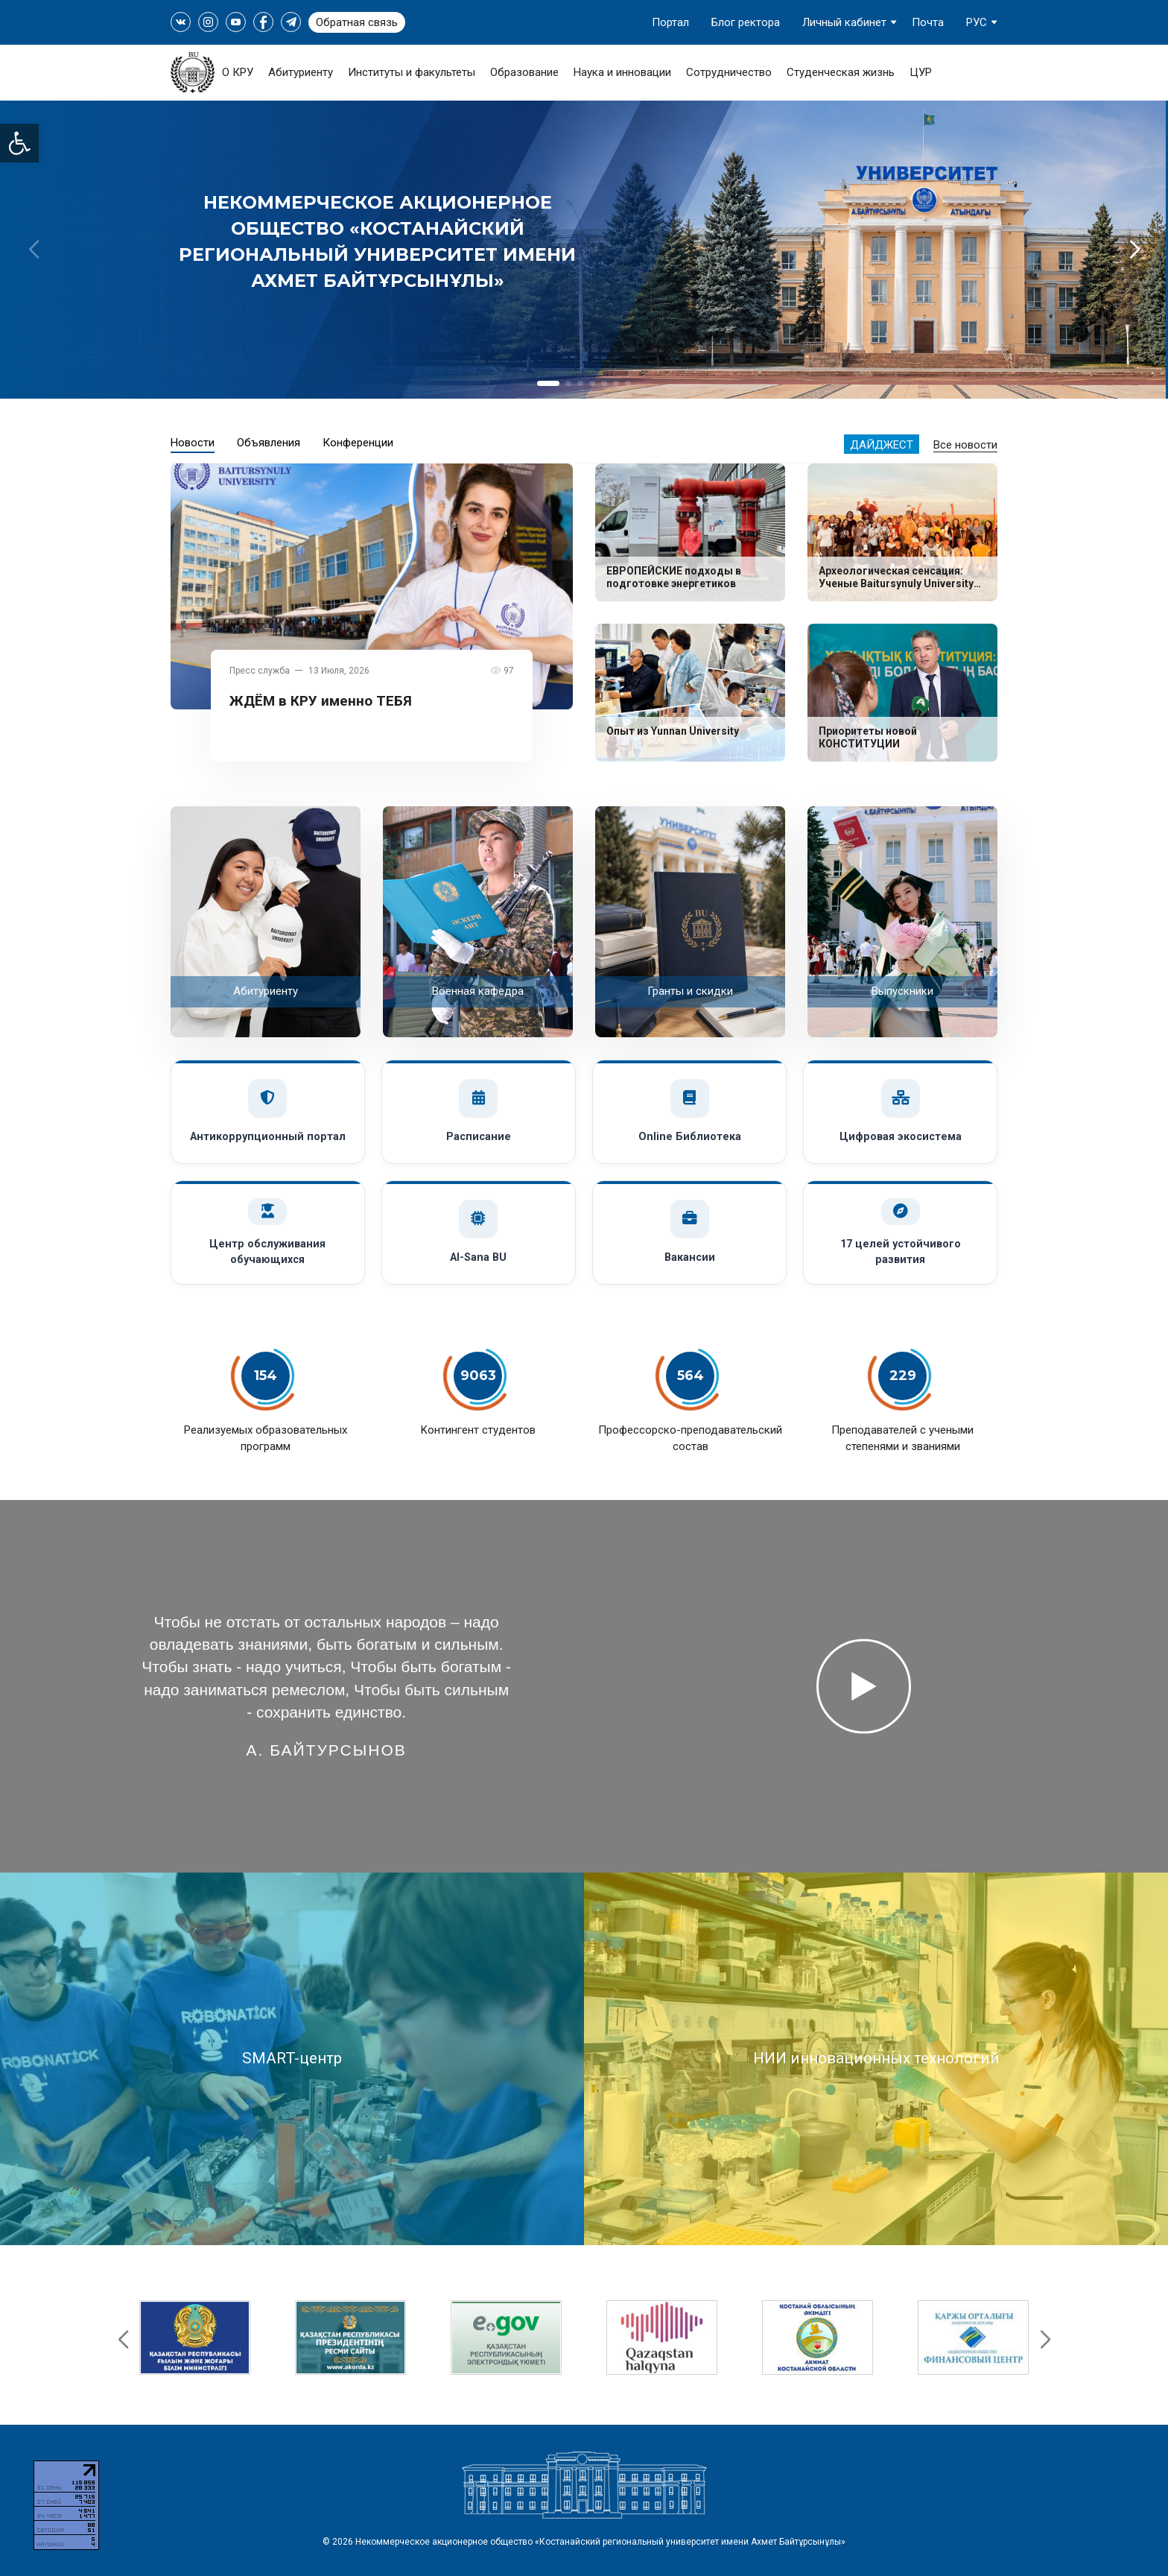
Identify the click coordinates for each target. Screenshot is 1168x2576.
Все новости (965, 445)
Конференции (358, 442)
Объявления (268, 442)
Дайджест (881, 445)
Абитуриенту (300, 72)
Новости (193, 442)
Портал (670, 22)
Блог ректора (745, 22)
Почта (928, 22)
